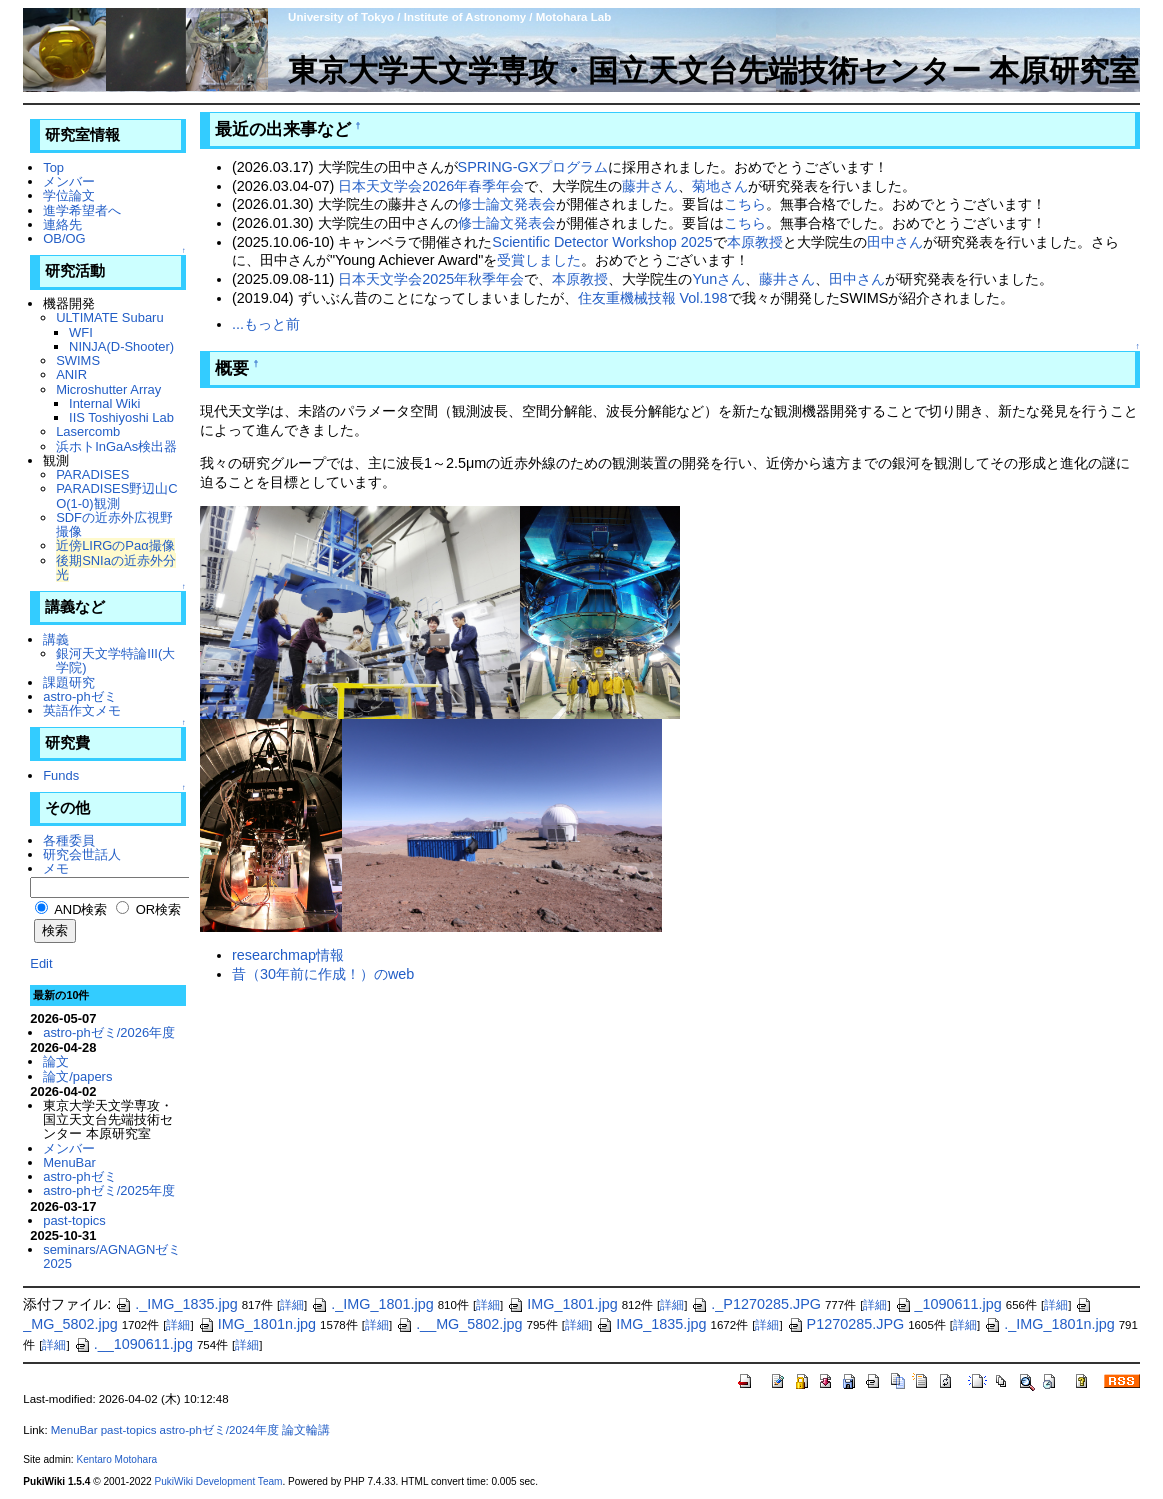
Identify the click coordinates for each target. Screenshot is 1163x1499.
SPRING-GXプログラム (533, 167)
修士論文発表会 (507, 204)
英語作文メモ (82, 710)
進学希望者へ (82, 210)
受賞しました (539, 260)
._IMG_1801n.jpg (1049, 1324)
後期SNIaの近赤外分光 (116, 567)
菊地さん (720, 186)
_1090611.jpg (948, 1304)
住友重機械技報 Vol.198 (653, 298)
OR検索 (148, 909)
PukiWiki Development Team (218, 1481)
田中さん (895, 242)
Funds (61, 775)
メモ (56, 868)
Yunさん (718, 279)
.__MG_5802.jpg (459, 1324)
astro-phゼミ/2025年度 (109, 1190)
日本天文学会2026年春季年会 (431, 186)
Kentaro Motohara (116, 1459)
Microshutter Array (108, 389)
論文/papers (77, 1076)
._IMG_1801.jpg (372, 1304)
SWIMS (78, 360)
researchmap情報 (288, 955)
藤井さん (650, 186)
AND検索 (71, 909)
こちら (745, 204)
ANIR (71, 374)
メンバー (69, 181)
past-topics (74, 1220)
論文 (56, 1061)
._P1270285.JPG (756, 1304)
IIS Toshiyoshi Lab (121, 417)
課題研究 (69, 682)
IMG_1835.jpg (651, 1324)
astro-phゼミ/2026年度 (109, 1032)
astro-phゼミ (80, 696)
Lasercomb (88, 431)
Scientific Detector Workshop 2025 (602, 242)
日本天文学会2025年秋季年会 (431, 279)
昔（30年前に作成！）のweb (323, 974)
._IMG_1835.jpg (176, 1304)
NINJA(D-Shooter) (121, 346)
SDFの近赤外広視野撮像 (114, 524)
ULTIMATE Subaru (110, 317)
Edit (41, 963)
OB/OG (64, 238)
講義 (56, 639)
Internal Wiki (104, 403)
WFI (81, 332)
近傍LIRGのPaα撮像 (115, 545)
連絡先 (62, 224)
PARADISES (92, 474)
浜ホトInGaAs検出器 (116, 446)
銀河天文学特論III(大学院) (115, 660)
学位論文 (69, 195)
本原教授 (755, 242)
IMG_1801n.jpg (257, 1324)
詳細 (292, 1305)
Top (53, 167)
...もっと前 (266, 324)
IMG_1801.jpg (562, 1304)
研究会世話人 (82, 854)
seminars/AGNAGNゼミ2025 (112, 1256)
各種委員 (69, 840)
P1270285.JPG (846, 1324)
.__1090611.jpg (133, 1344)
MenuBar (69, 1162)
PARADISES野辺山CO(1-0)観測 (117, 495)
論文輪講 (306, 1430)
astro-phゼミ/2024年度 (219, 1430)
